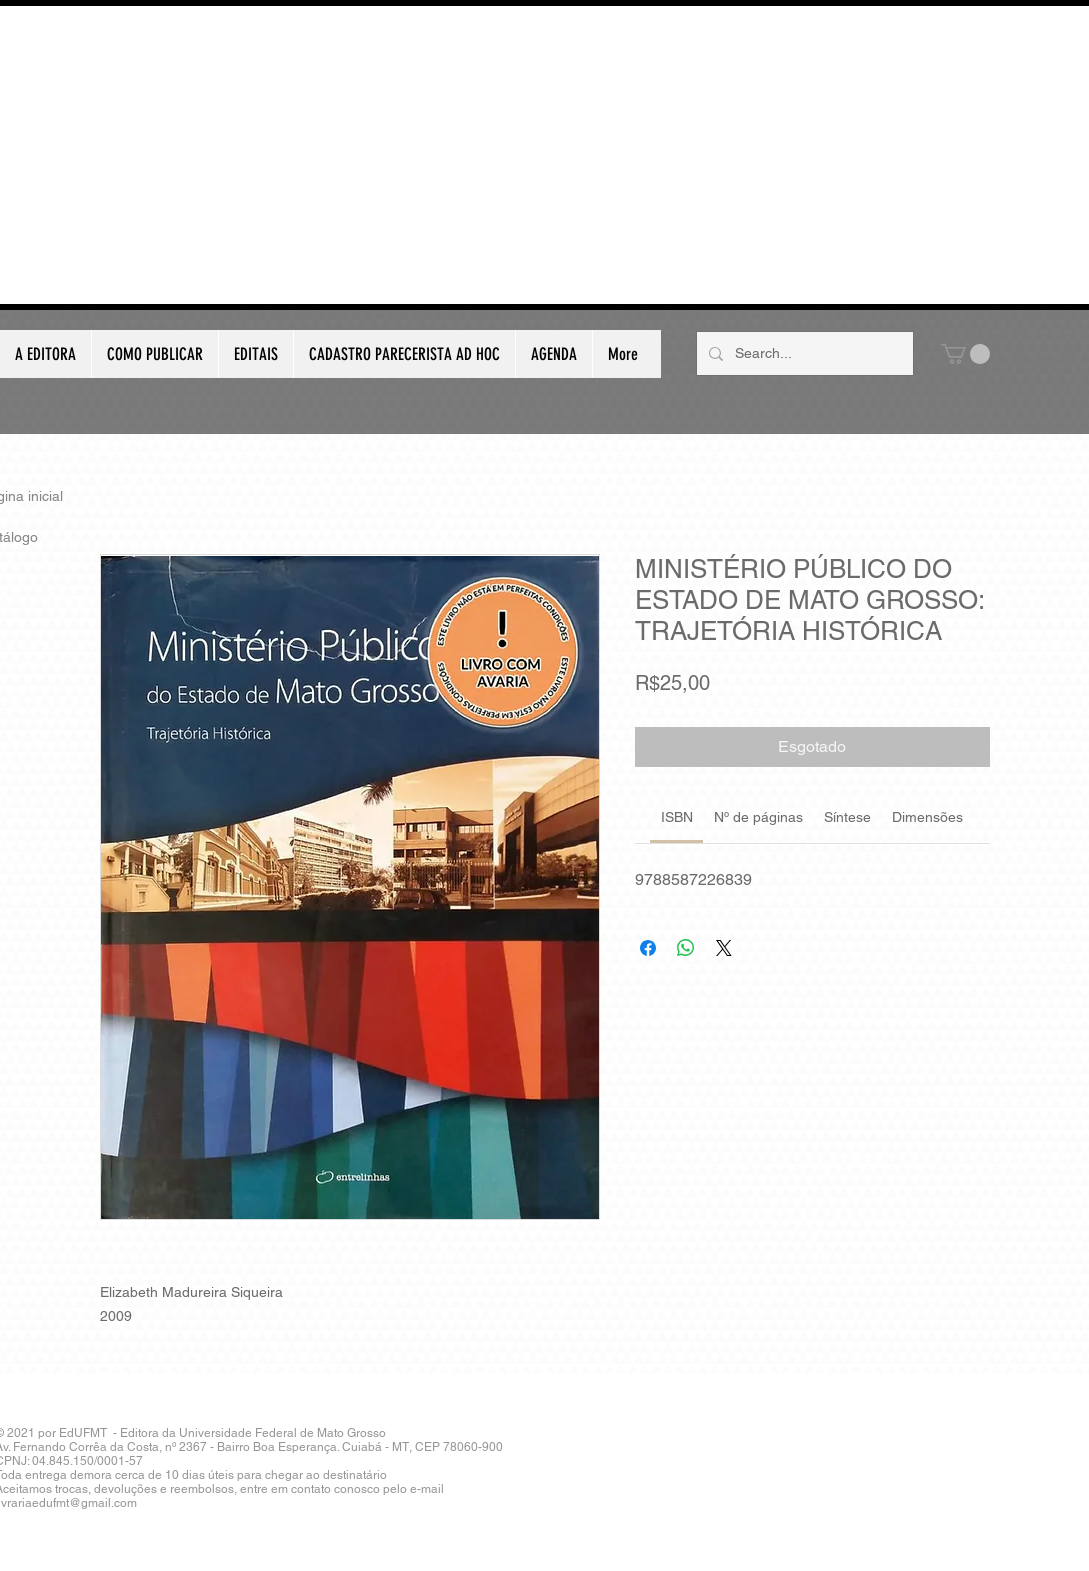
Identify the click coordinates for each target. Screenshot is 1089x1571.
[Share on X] (724, 948)
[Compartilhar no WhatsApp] (686, 948)
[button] (965, 354)
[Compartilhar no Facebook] (648, 948)
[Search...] (803, 353)
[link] (677, 817)
